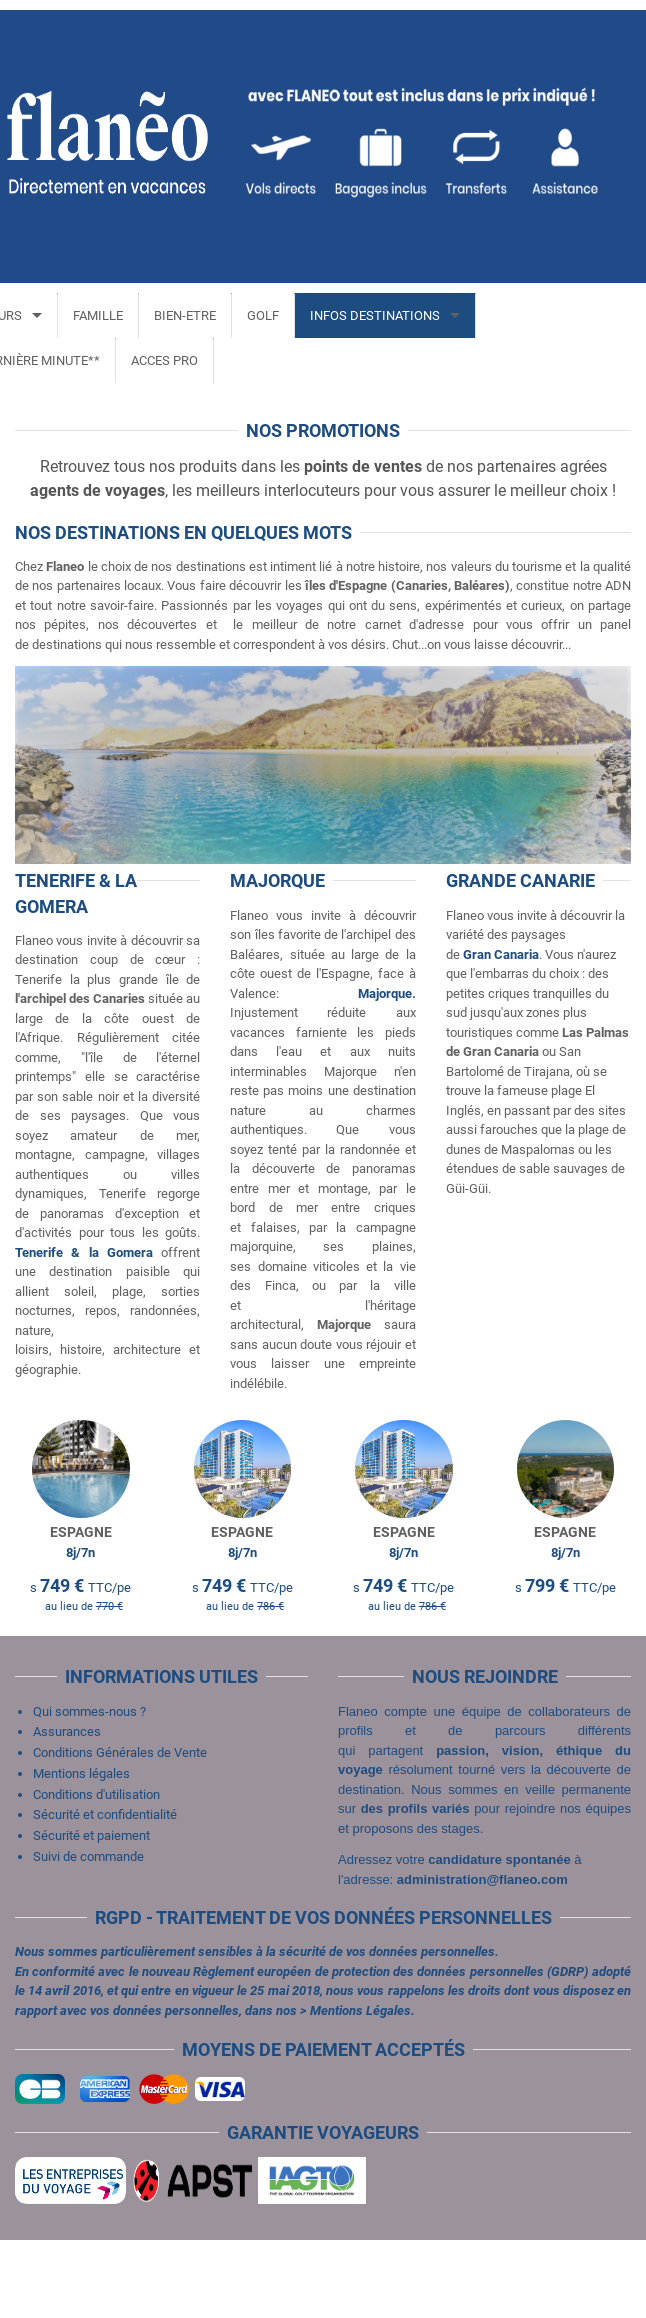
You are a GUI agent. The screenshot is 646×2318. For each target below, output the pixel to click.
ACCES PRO (156, 360)
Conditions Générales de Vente (120, 1830)
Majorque (385, 993)
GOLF (255, 315)
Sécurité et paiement (91, 1913)
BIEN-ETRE (177, 315)
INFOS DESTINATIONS (367, 315)
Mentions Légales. (362, 2088)
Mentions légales (81, 1851)
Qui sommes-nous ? (89, 1789)
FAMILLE (90, 315)
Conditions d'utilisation (96, 1872)
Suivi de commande (88, 1934)
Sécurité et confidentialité (105, 1892)
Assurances (67, 1809)
